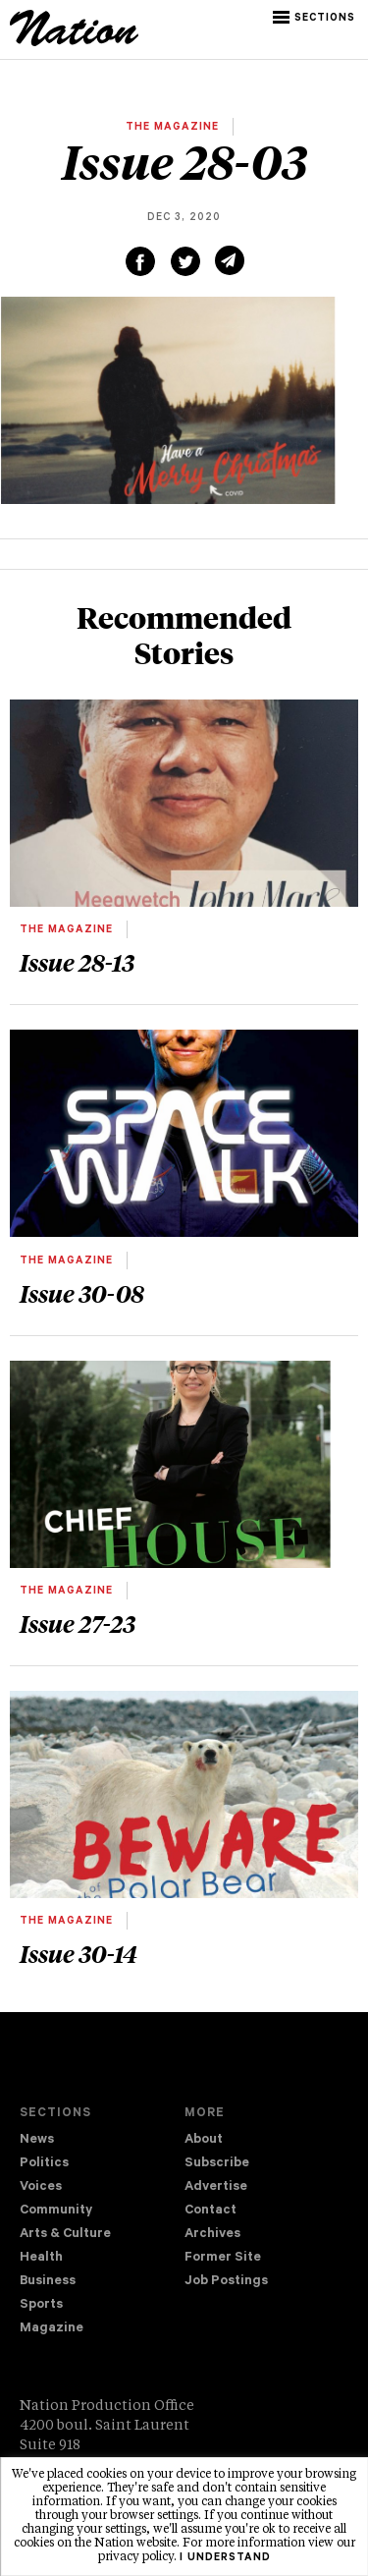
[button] (315, 18)
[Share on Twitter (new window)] (185, 261)
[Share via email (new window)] (229, 260)
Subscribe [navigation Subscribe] (216, 2163)
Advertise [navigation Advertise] (215, 2187)
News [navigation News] (37, 2140)
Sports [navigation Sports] (41, 2305)
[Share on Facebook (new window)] (140, 261)
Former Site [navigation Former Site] (222, 2258)
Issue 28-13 (77, 962)
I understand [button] (225, 2558)
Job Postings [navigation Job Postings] (226, 2281)
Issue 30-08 (82, 1293)
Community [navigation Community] (56, 2211)
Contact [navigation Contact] (210, 2211)
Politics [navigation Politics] (44, 2163)
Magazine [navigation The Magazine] (51, 2329)
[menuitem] (102, 2141)
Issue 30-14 (78, 1953)
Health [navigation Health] (41, 2258)
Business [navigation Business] (48, 2281)
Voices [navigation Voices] (41, 2187)
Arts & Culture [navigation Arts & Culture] (65, 2234)
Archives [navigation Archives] (212, 2234)
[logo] (74, 43)
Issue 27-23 (77, 1623)
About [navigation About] (203, 2140)
